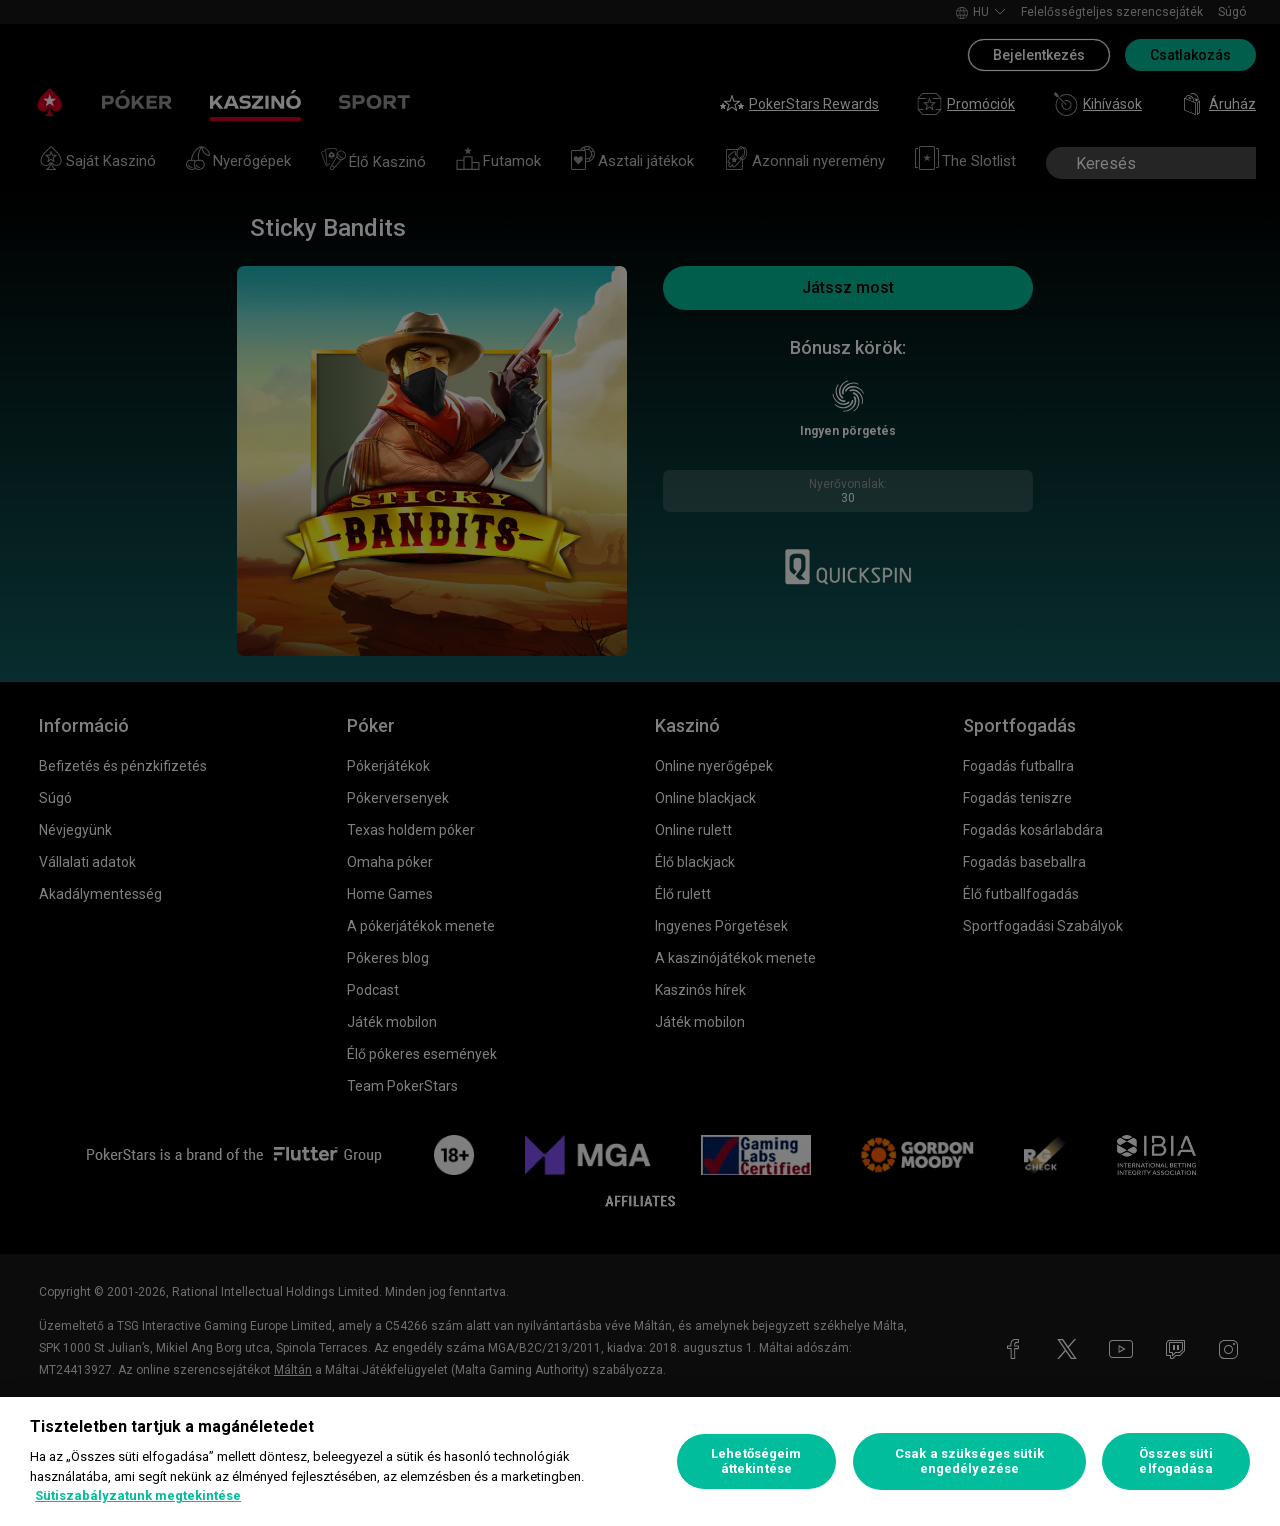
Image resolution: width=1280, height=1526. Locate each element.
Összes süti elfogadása (1175, 1461)
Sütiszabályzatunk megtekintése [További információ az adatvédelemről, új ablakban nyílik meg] (138, 1495)
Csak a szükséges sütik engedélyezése (969, 1461)
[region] (640, 1461)
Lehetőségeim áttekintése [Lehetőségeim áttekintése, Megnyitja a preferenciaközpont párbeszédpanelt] (756, 1461)
